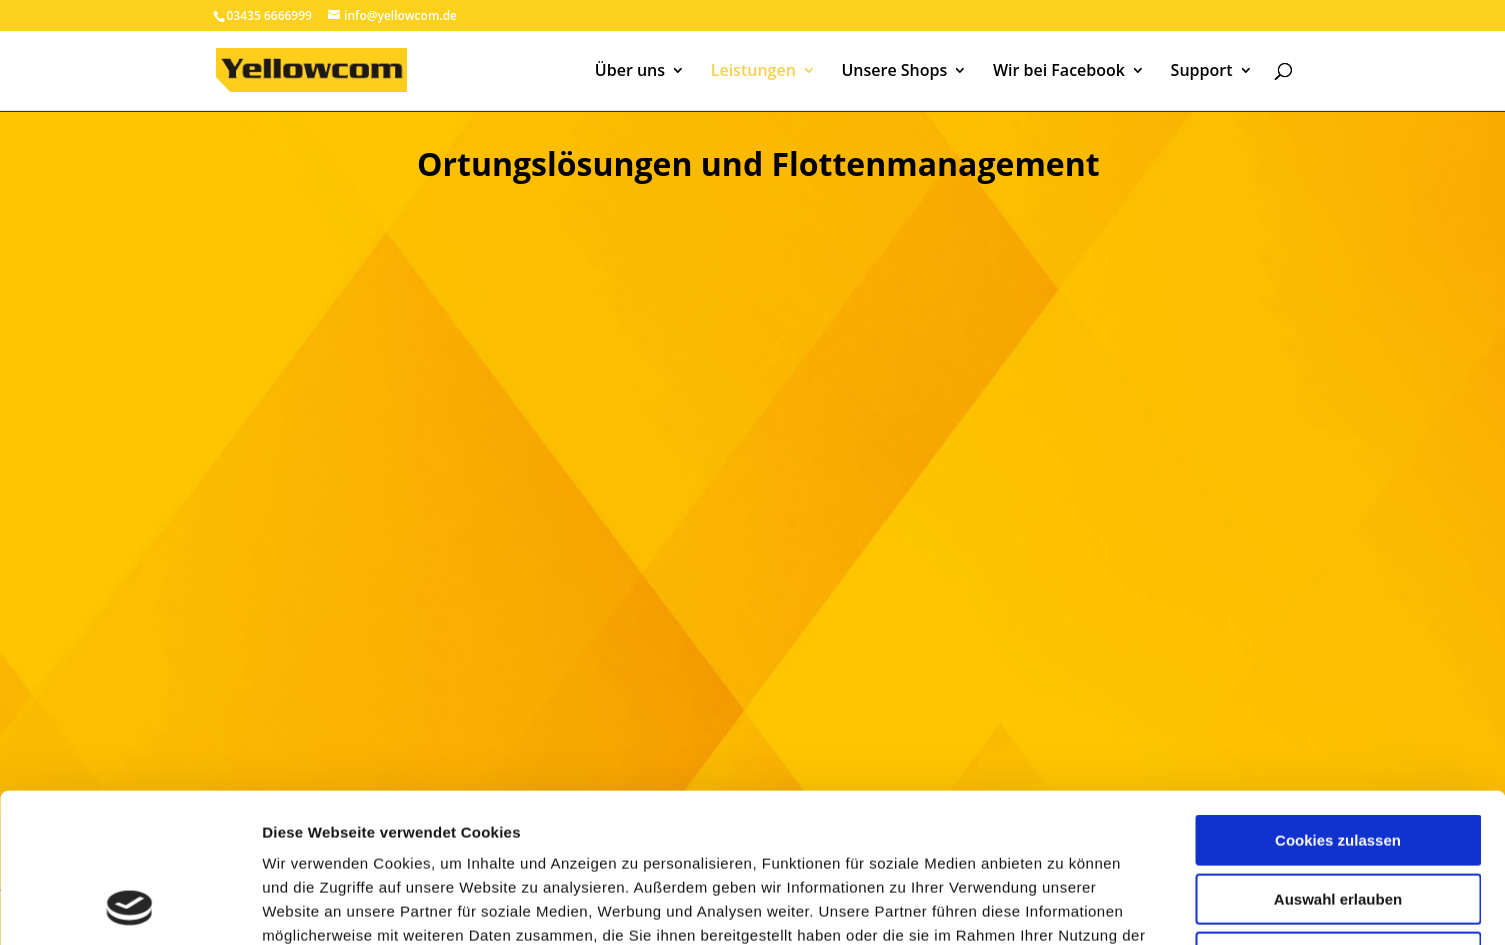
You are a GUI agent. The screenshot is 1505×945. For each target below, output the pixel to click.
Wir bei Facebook (1059, 72)
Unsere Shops (894, 72)
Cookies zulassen (1338, 700)
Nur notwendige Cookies (1338, 817)
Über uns (630, 72)
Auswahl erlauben (1338, 759)
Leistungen (753, 72)
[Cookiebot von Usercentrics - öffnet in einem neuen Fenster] (129, 906)
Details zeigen (1063, 905)
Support (1202, 72)
